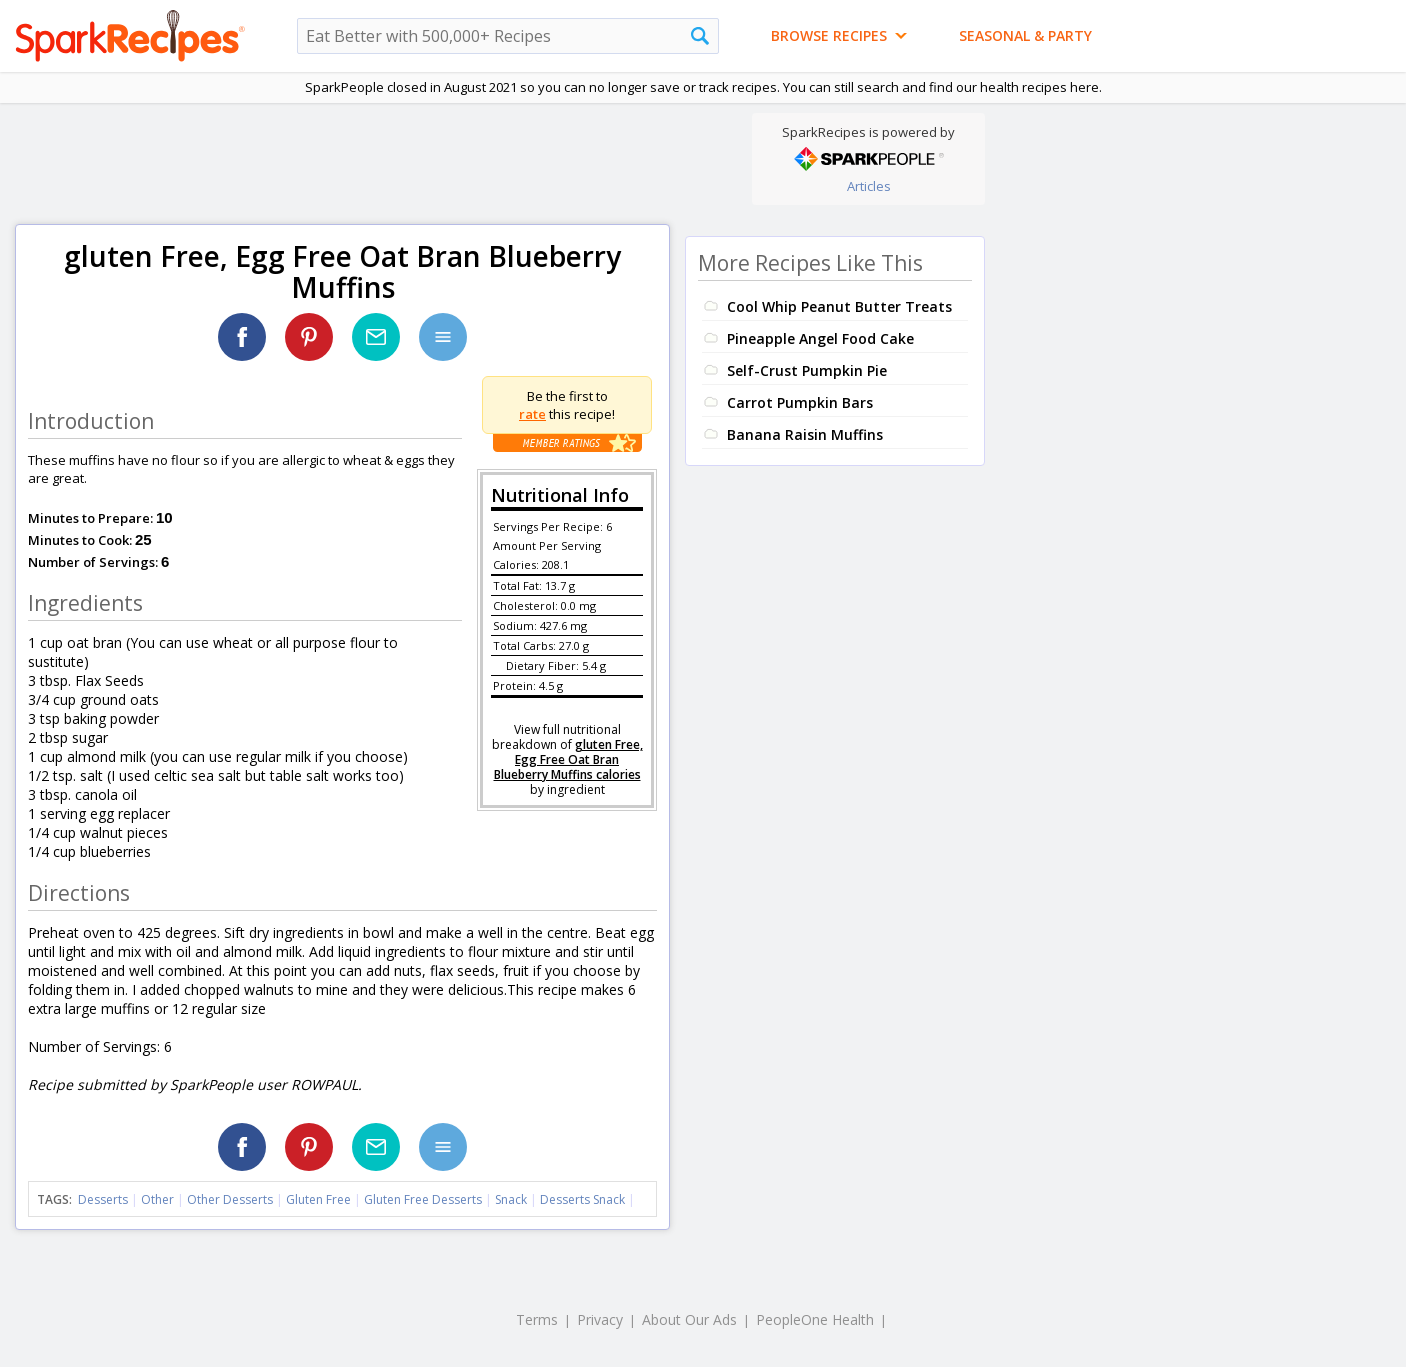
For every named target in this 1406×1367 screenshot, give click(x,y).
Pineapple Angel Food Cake (820, 338)
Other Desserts (230, 1199)
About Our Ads (689, 1319)
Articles (869, 186)
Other (157, 1199)
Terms (537, 1319)
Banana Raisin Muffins (805, 434)
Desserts (103, 1199)
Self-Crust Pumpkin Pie (807, 370)
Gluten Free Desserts (423, 1199)
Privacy (600, 1319)
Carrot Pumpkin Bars (800, 402)
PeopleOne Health (815, 1319)
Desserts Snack (582, 1199)
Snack (511, 1199)
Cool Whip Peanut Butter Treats (839, 306)
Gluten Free (318, 1199)
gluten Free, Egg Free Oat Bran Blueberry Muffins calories (568, 759)
